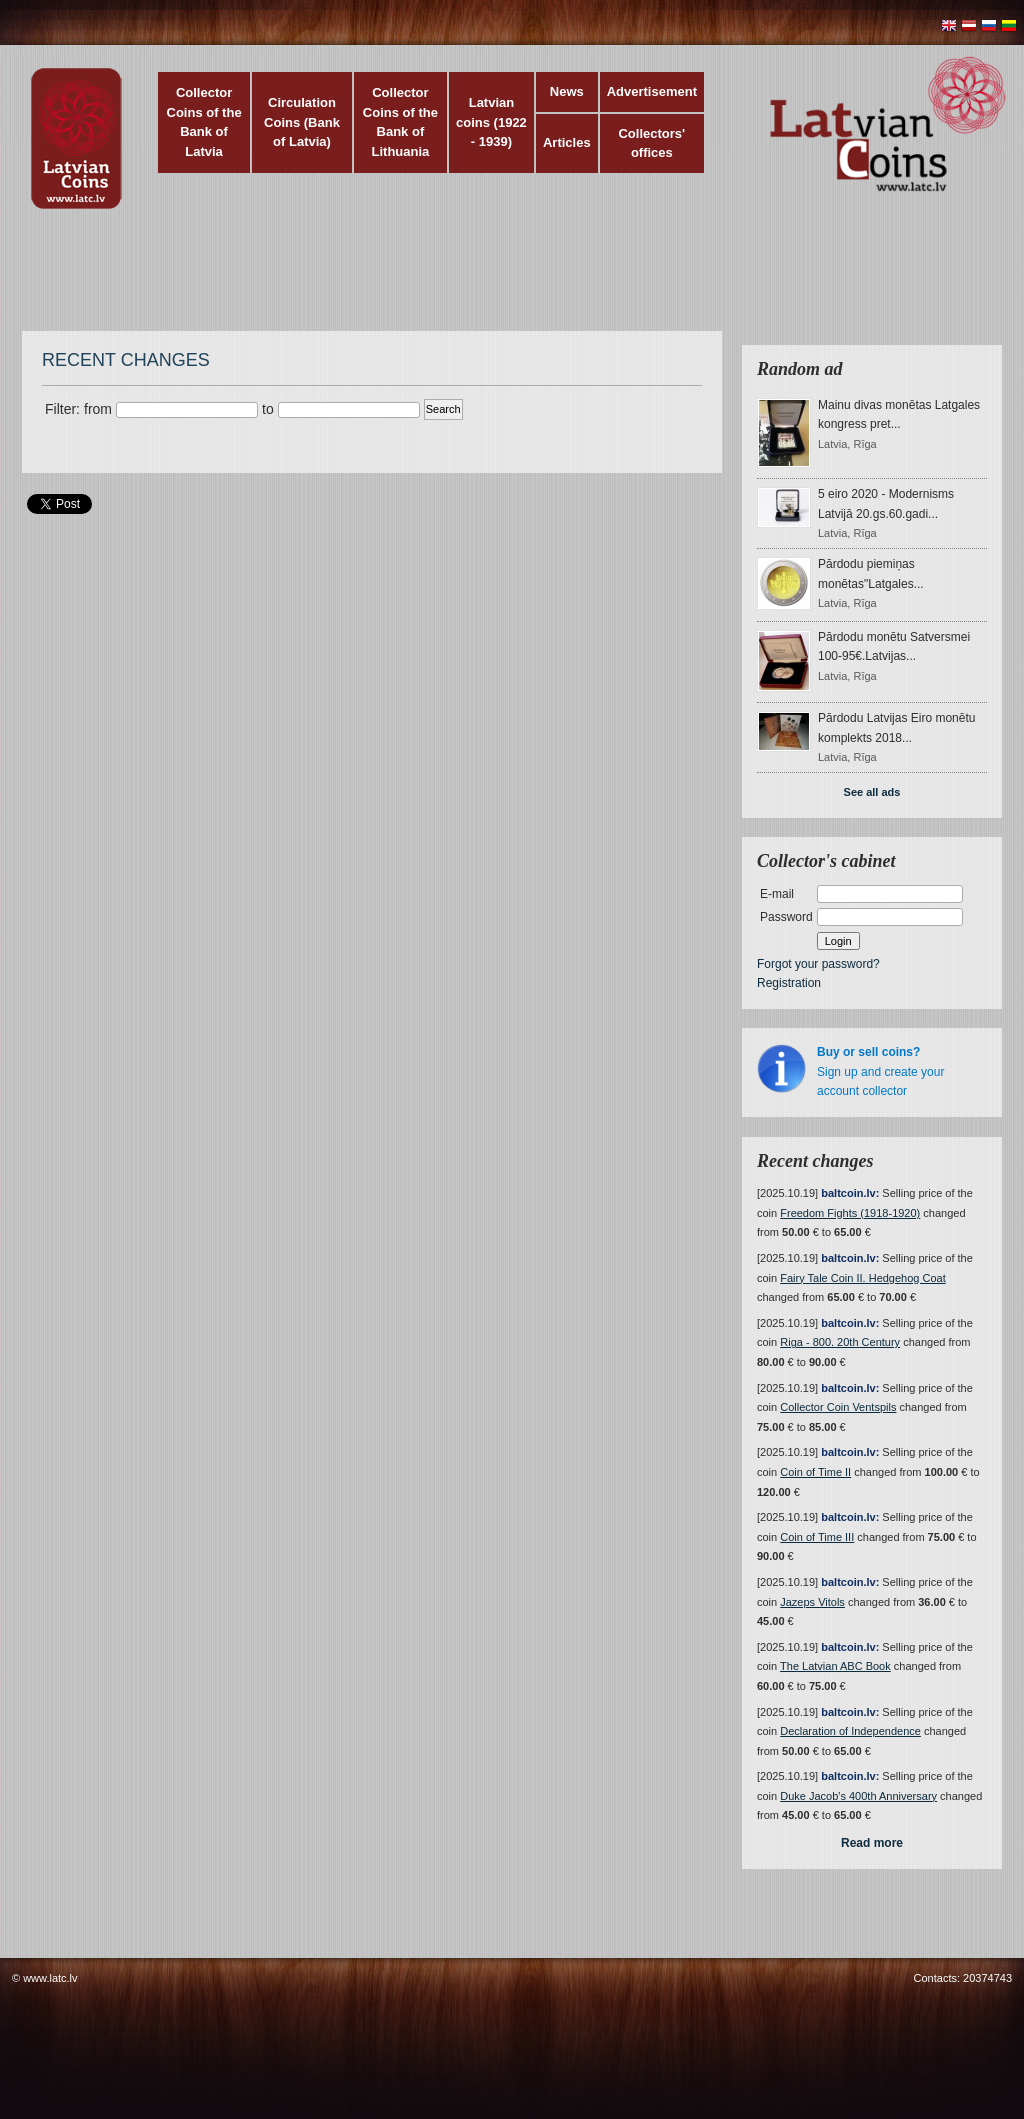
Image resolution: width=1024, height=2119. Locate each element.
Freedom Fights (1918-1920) (850, 1213)
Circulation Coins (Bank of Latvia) (302, 122)
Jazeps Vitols (812, 1602)
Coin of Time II (815, 1472)
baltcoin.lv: (850, 1193)
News (567, 91)
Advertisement (652, 91)
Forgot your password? (818, 964)
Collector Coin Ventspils (838, 1407)
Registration (789, 983)
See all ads (872, 792)
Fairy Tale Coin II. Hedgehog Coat (863, 1278)
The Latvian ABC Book (835, 1666)
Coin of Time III (817, 1537)
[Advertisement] (507, 280)
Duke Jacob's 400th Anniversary (858, 1796)
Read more (872, 1843)
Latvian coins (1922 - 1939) (491, 122)
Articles (567, 142)
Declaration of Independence (850, 1731)
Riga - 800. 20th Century (840, 1342)
